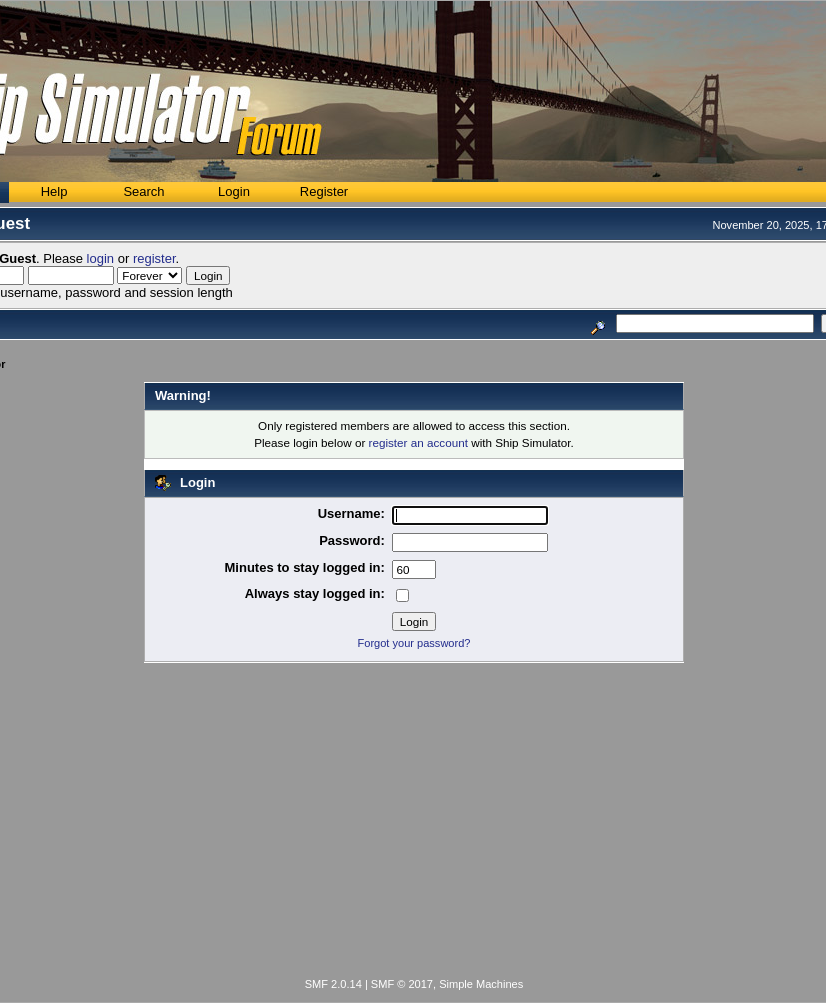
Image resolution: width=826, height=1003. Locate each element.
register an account (418, 442)
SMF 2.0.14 (333, 984)
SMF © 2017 (402, 984)
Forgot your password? (414, 643)
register (154, 258)
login (100, 258)
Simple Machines (481, 984)
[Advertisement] (414, 824)
